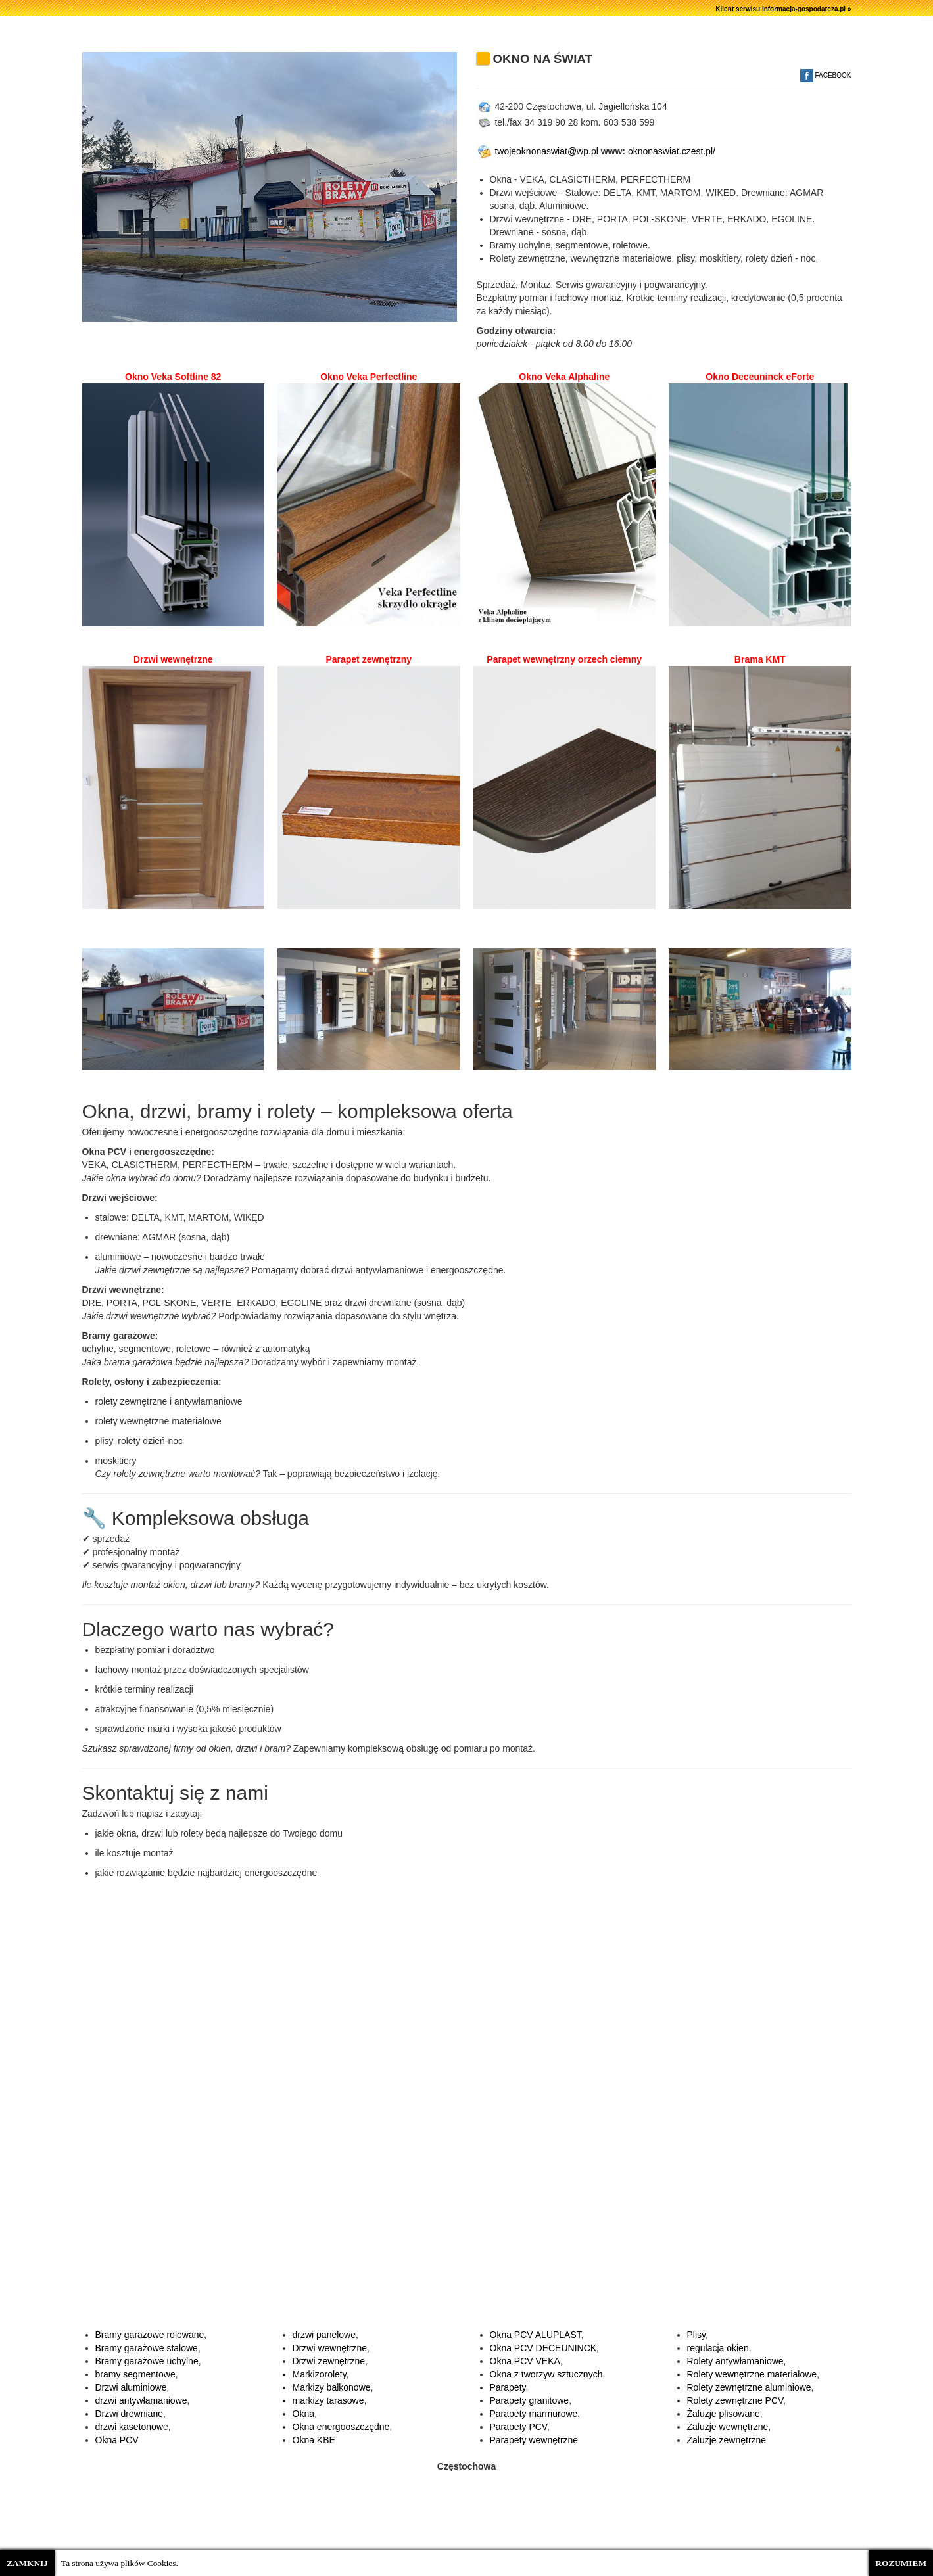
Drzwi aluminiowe (131, 2387)
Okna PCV (117, 2440)
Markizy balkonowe (332, 2387)
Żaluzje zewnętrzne (727, 2440)
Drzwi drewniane (129, 2413)
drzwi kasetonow (129, 2427)
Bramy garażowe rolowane (149, 2335)
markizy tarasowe (328, 2400)
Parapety (508, 2387)
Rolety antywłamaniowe (735, 2361)
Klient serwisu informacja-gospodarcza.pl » (783, 8)
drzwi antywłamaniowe (141, 2400)
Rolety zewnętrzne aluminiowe (749, 2387)
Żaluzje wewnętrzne (728, 2427)
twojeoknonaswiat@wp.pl (537, 151)
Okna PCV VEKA (525, 2361)
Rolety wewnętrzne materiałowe (752, 2374)
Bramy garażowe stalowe (146, 2348)
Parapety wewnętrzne (534, 2440)
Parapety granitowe (529, 2400)
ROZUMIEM (900, 2563)
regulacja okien (718, 2348)
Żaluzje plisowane (723, 2413)
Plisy (696, 2335)
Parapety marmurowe (534, 2413)
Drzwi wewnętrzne (330, 2348)
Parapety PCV (518, 2427)
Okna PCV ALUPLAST (535, 2335)
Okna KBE (314, 2440)
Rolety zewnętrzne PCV (735, 2400)
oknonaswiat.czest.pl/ (671, 151)
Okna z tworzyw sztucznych (546, 2374)
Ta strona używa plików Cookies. (119, 2563)
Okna (303, 2413)
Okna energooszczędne (341, 2427)
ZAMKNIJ (27, 2563)
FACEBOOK (825, 75)
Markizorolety (320, 2374)
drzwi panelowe (324, 2335)
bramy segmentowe (135, 2374)
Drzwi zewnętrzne (329, 2361)
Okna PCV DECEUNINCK (543, 2348)
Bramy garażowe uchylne (147, 2361)
